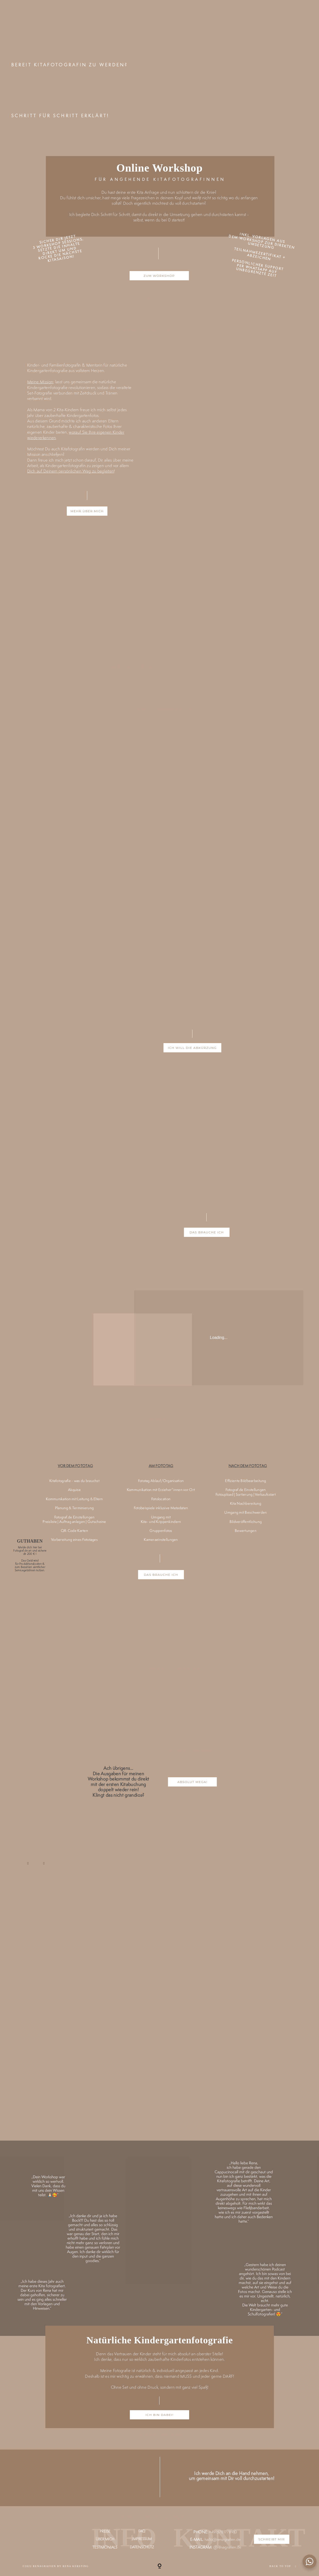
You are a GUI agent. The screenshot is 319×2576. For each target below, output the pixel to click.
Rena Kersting (76, 2566)
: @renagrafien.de (215, 2547)
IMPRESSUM (142, 2538)
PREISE (105, 2531)
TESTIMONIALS (105, 2547)
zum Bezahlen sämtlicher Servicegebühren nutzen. (30, 1568)
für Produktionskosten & (29, 1564)
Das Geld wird (29, 1560)
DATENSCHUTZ (142, 2547)
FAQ (141, 2531)
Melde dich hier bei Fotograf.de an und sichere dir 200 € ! (29, 1551)
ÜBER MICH (105, 2539)
